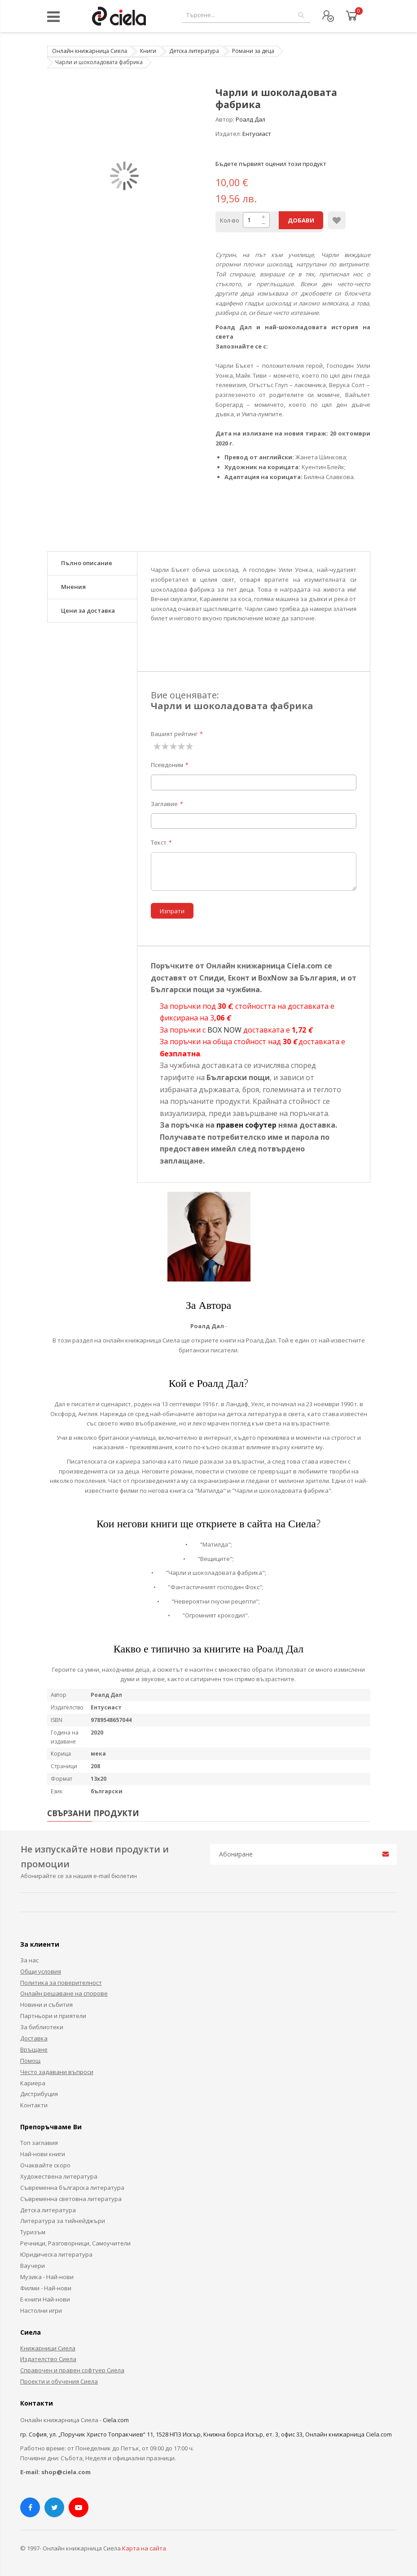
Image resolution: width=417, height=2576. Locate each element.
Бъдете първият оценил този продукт (270, 164)
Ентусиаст (256, 134)
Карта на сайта (144, 2548)
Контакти (34, 2105)
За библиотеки (41, 2027)
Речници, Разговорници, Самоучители (75, 2243)
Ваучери (32, 2266)
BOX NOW (224, 1030)
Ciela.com (116, 2420)
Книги (148, 51)
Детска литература (194, 51)
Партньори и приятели (53, 2016)
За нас (29, 1960)
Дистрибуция (39, 2094)
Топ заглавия (39, 2143)
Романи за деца (253, 51)
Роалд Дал (250, 119)
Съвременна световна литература (71, 2199)
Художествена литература (58, 2176)
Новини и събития (46, 2005)
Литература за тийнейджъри (62, 2221)
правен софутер (246, 1125)
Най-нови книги (42, 2154)
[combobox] (246, 15)
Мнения (73, 587)
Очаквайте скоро (45, 2165)
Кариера (32, 2083)
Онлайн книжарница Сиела (89, 51)
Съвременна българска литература (72, 2188)
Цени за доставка (88, 610)
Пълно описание (86, 563)
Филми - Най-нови (45, 2288)
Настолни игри (41, 2310)
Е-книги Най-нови (45, 2299)
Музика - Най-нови (47, 2277)
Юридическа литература (56, 2254)
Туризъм (32, 2232)
